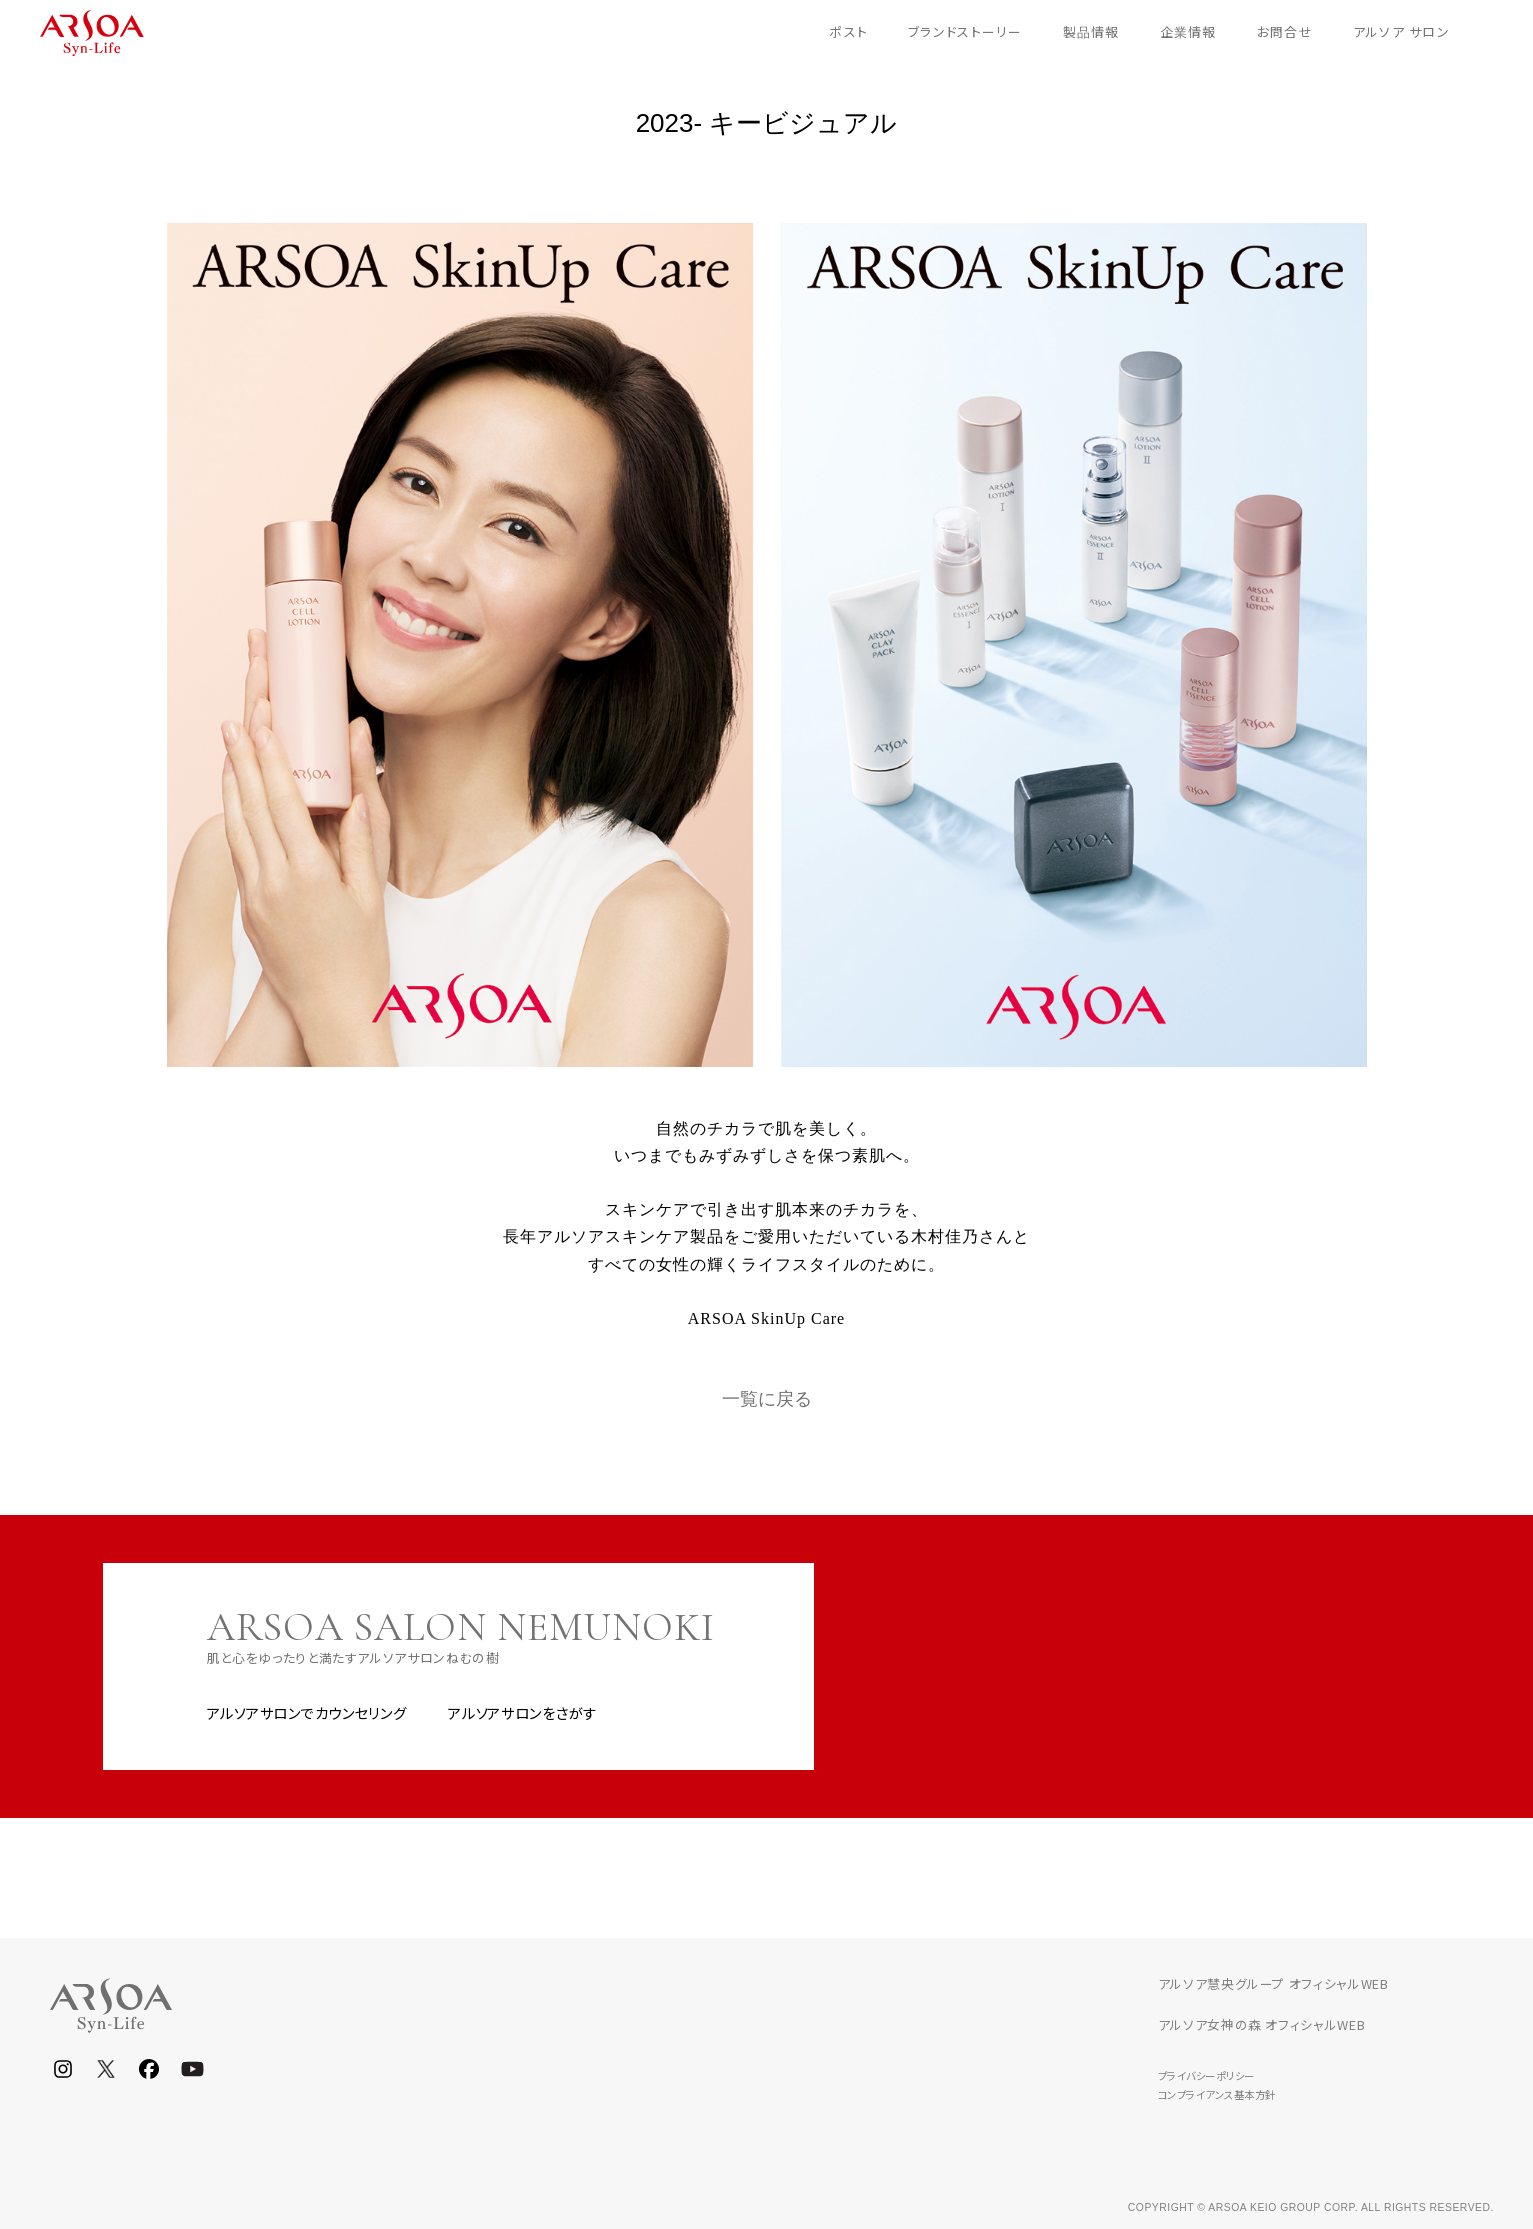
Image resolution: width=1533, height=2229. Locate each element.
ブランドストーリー (965, 31)
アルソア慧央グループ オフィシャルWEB (1273, 1983)
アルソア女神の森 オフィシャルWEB (1262, 2024)
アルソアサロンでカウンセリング (307, 1713)
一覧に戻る (767, 1399)
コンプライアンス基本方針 (1217, 2094)
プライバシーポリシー (1206, 2075)
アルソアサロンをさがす (522, 1713)
